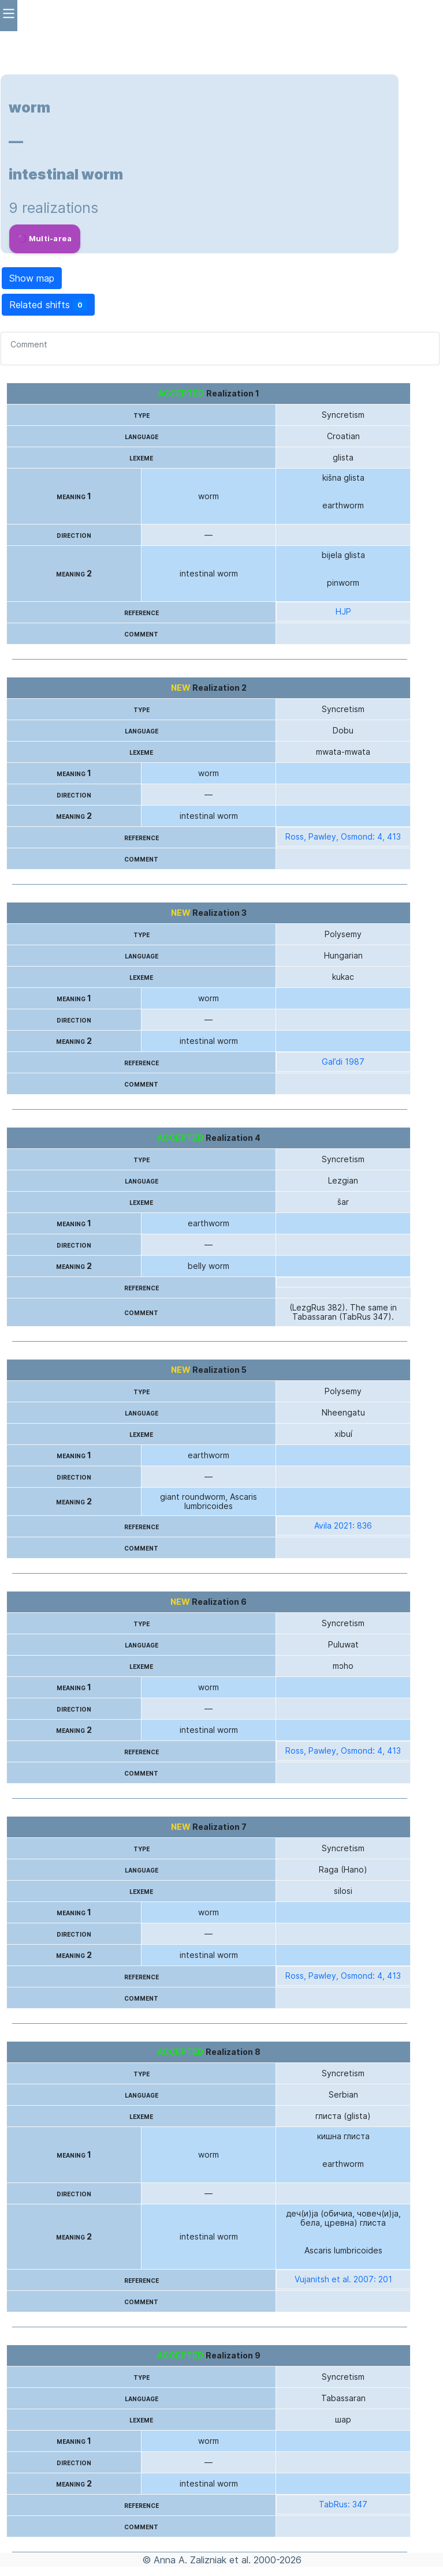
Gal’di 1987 (343, 1061)
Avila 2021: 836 (343, 1525)
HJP (343, 611)
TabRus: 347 (343, 2504)
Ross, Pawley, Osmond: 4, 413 (343, 836)
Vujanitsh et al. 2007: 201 (343, 2279)
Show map (31, 278)
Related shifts (48, 305)
